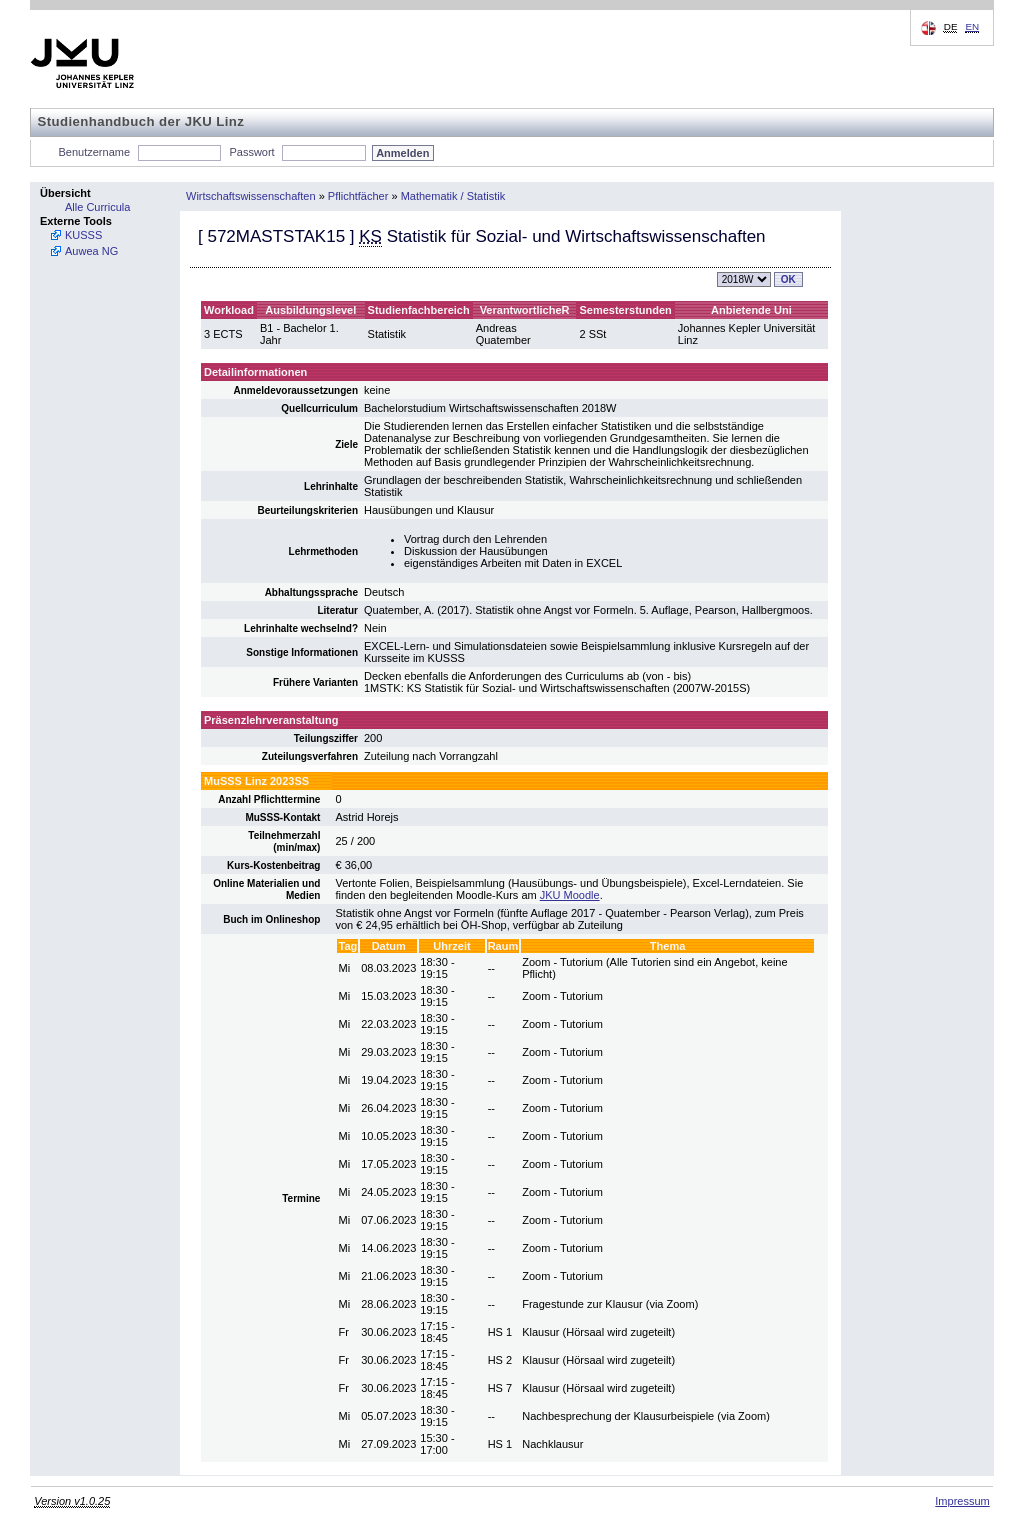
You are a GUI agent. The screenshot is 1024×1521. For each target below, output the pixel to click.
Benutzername (95, 152)
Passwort (251, 152)
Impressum (962, 1501)
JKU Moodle (570, 895)
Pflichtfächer (358, 196)
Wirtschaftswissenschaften (251, 196)
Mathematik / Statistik (453, 196)
